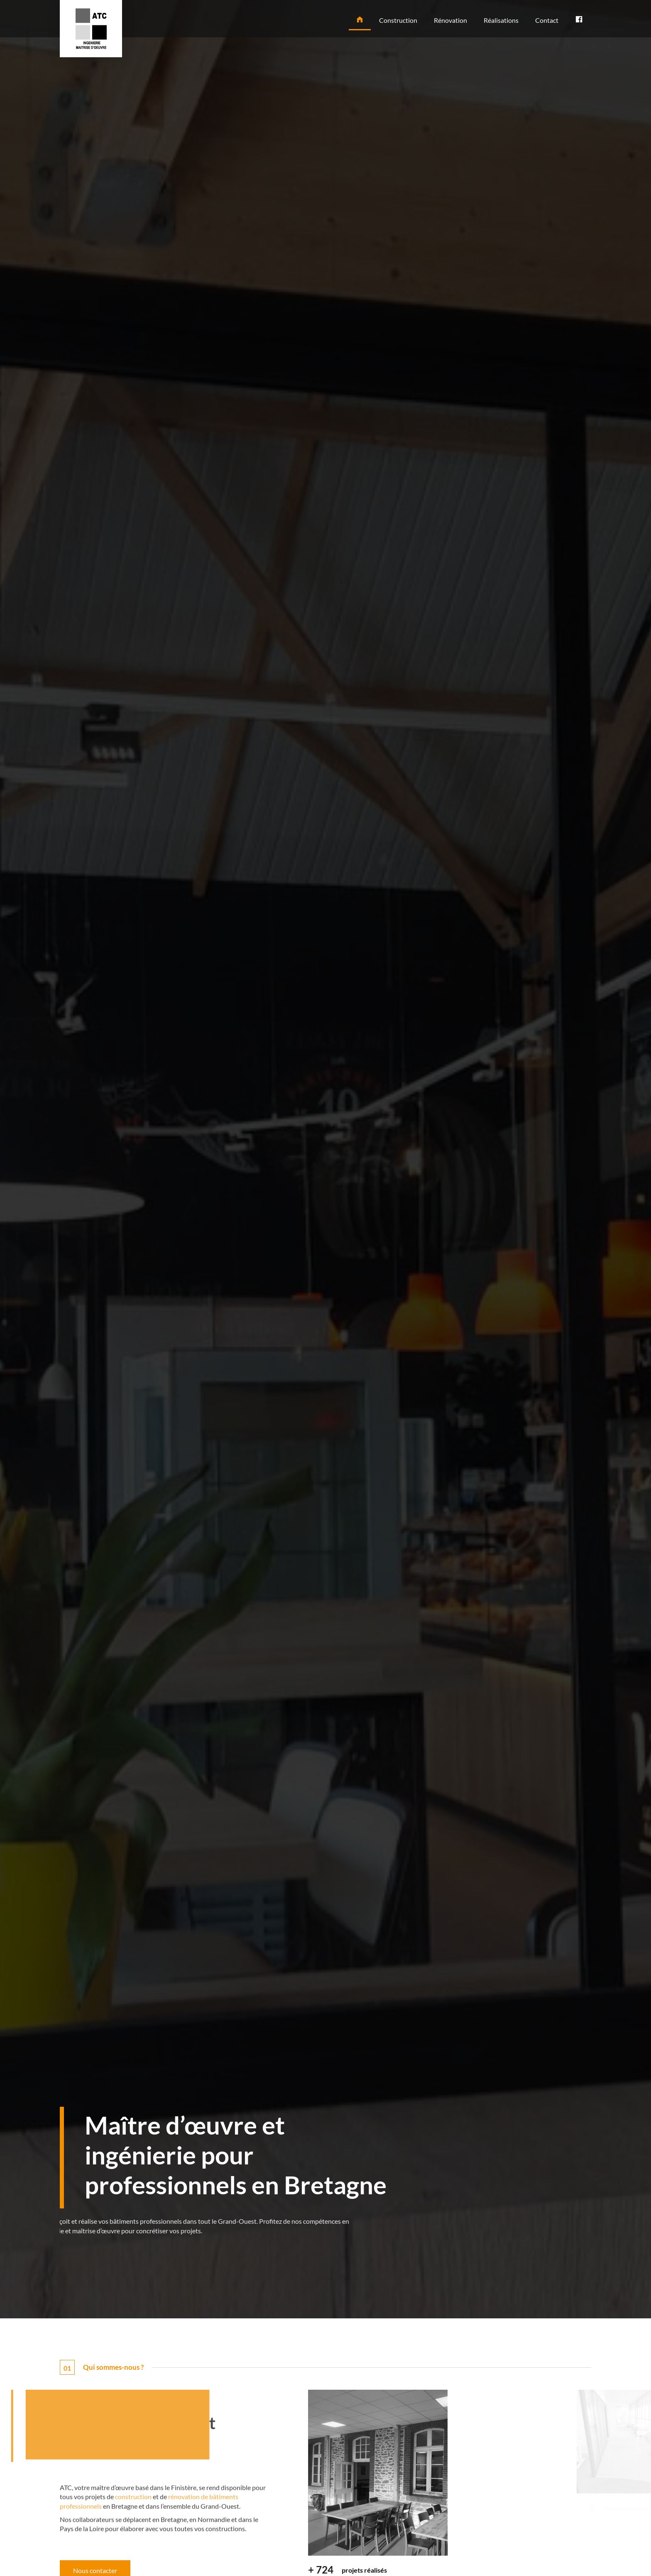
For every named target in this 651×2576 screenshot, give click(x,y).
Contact (546, 20)
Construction (398, 20)
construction (133, 2538)
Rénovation (450, 20)
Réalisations (501, 20)
